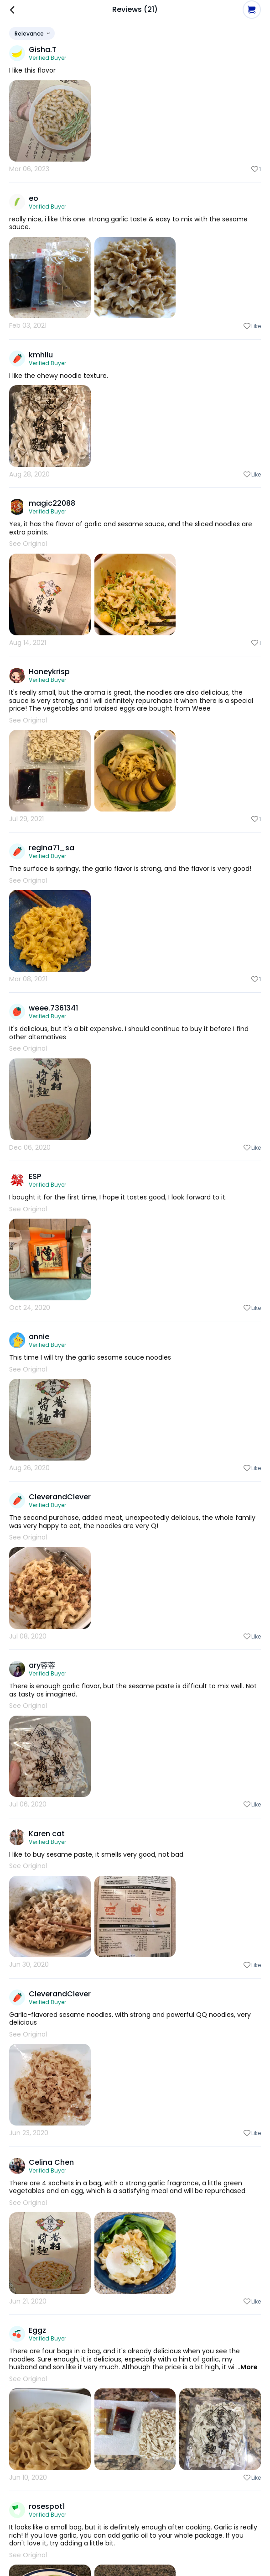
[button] (252, 9)
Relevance (33, 33)
